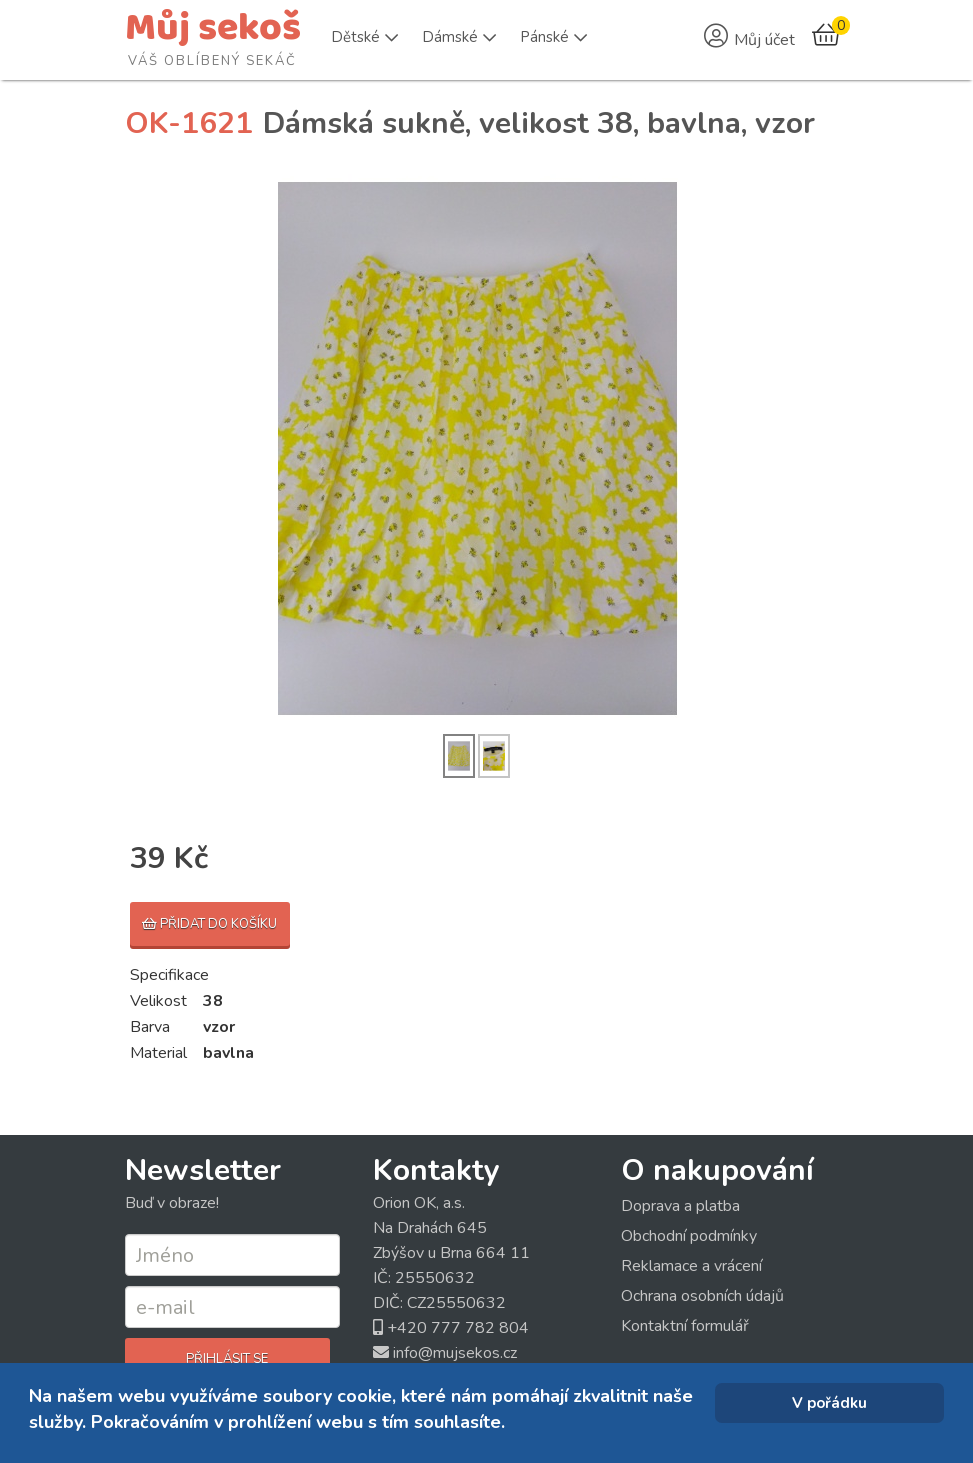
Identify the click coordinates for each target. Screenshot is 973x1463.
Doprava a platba (680, 1206)
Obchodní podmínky (689, 1236)
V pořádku (829, 1403)
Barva (150, 1027)
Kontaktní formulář (685, 1326)
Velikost (158, 1001)
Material (158, 1053)
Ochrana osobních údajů (702, 1296)
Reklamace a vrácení (691, 1266)
